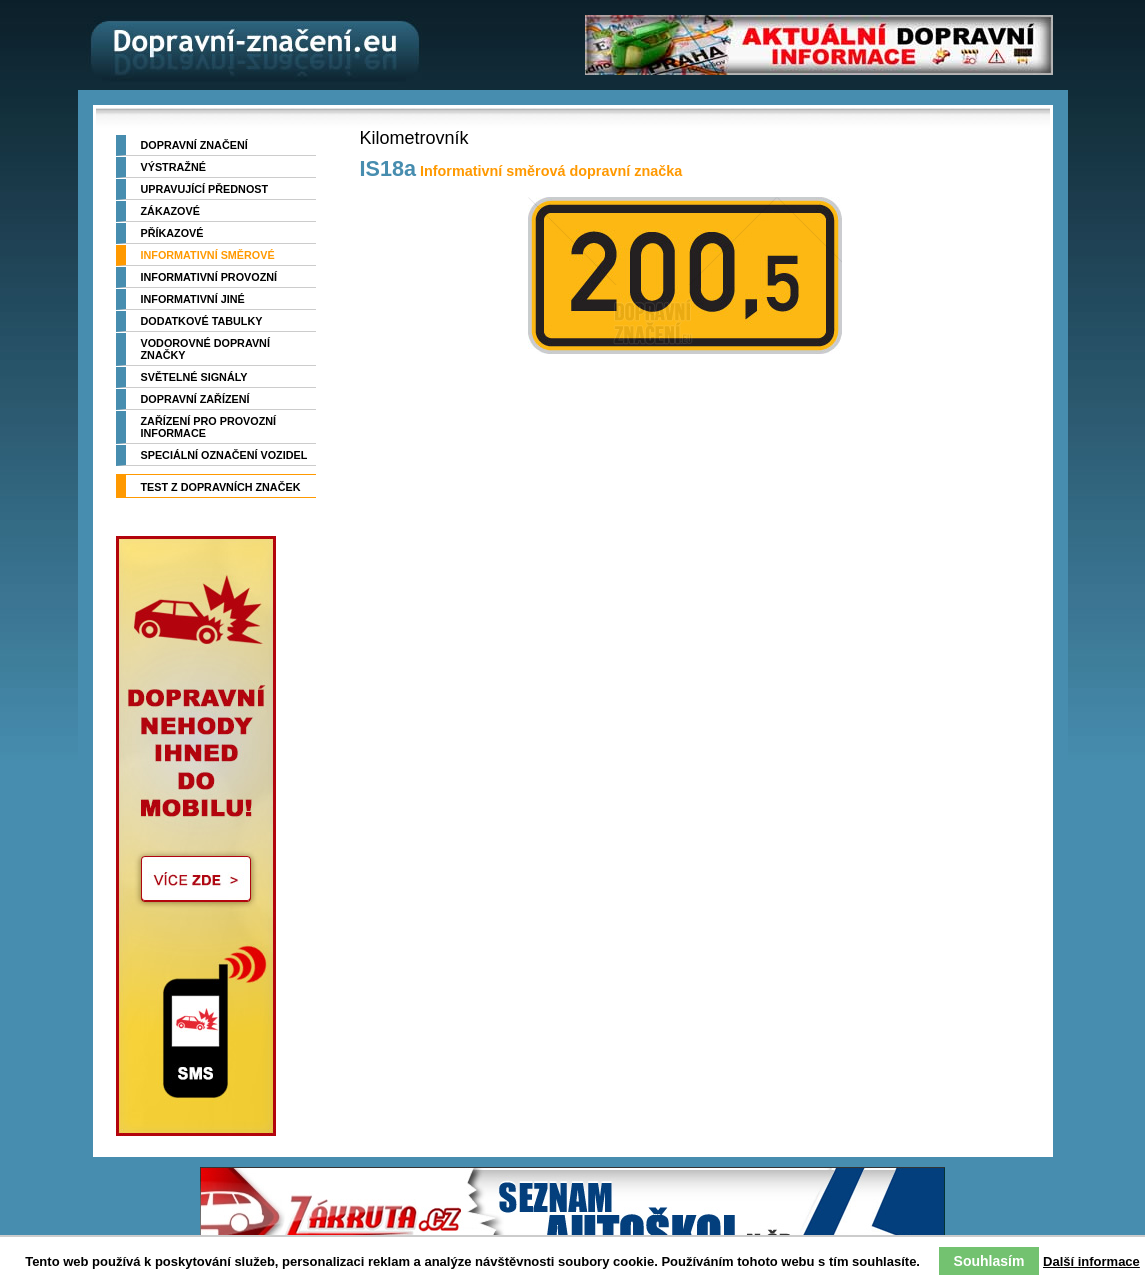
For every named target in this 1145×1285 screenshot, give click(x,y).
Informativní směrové (208, 255)
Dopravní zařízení (195, 399)
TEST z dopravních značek (221, 487)
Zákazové (170, 211)
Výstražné (173, 167)
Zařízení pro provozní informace (209, 427)
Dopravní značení (194, 145)
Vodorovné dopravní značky (205, 349)
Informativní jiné (193, 299)
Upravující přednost (205, 189)
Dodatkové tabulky (202, 321)
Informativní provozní (209, 277)
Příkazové (172, 233)
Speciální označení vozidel (224, 455)
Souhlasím (989, 1261)
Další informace (1091, 1261)
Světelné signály (194, 377)
